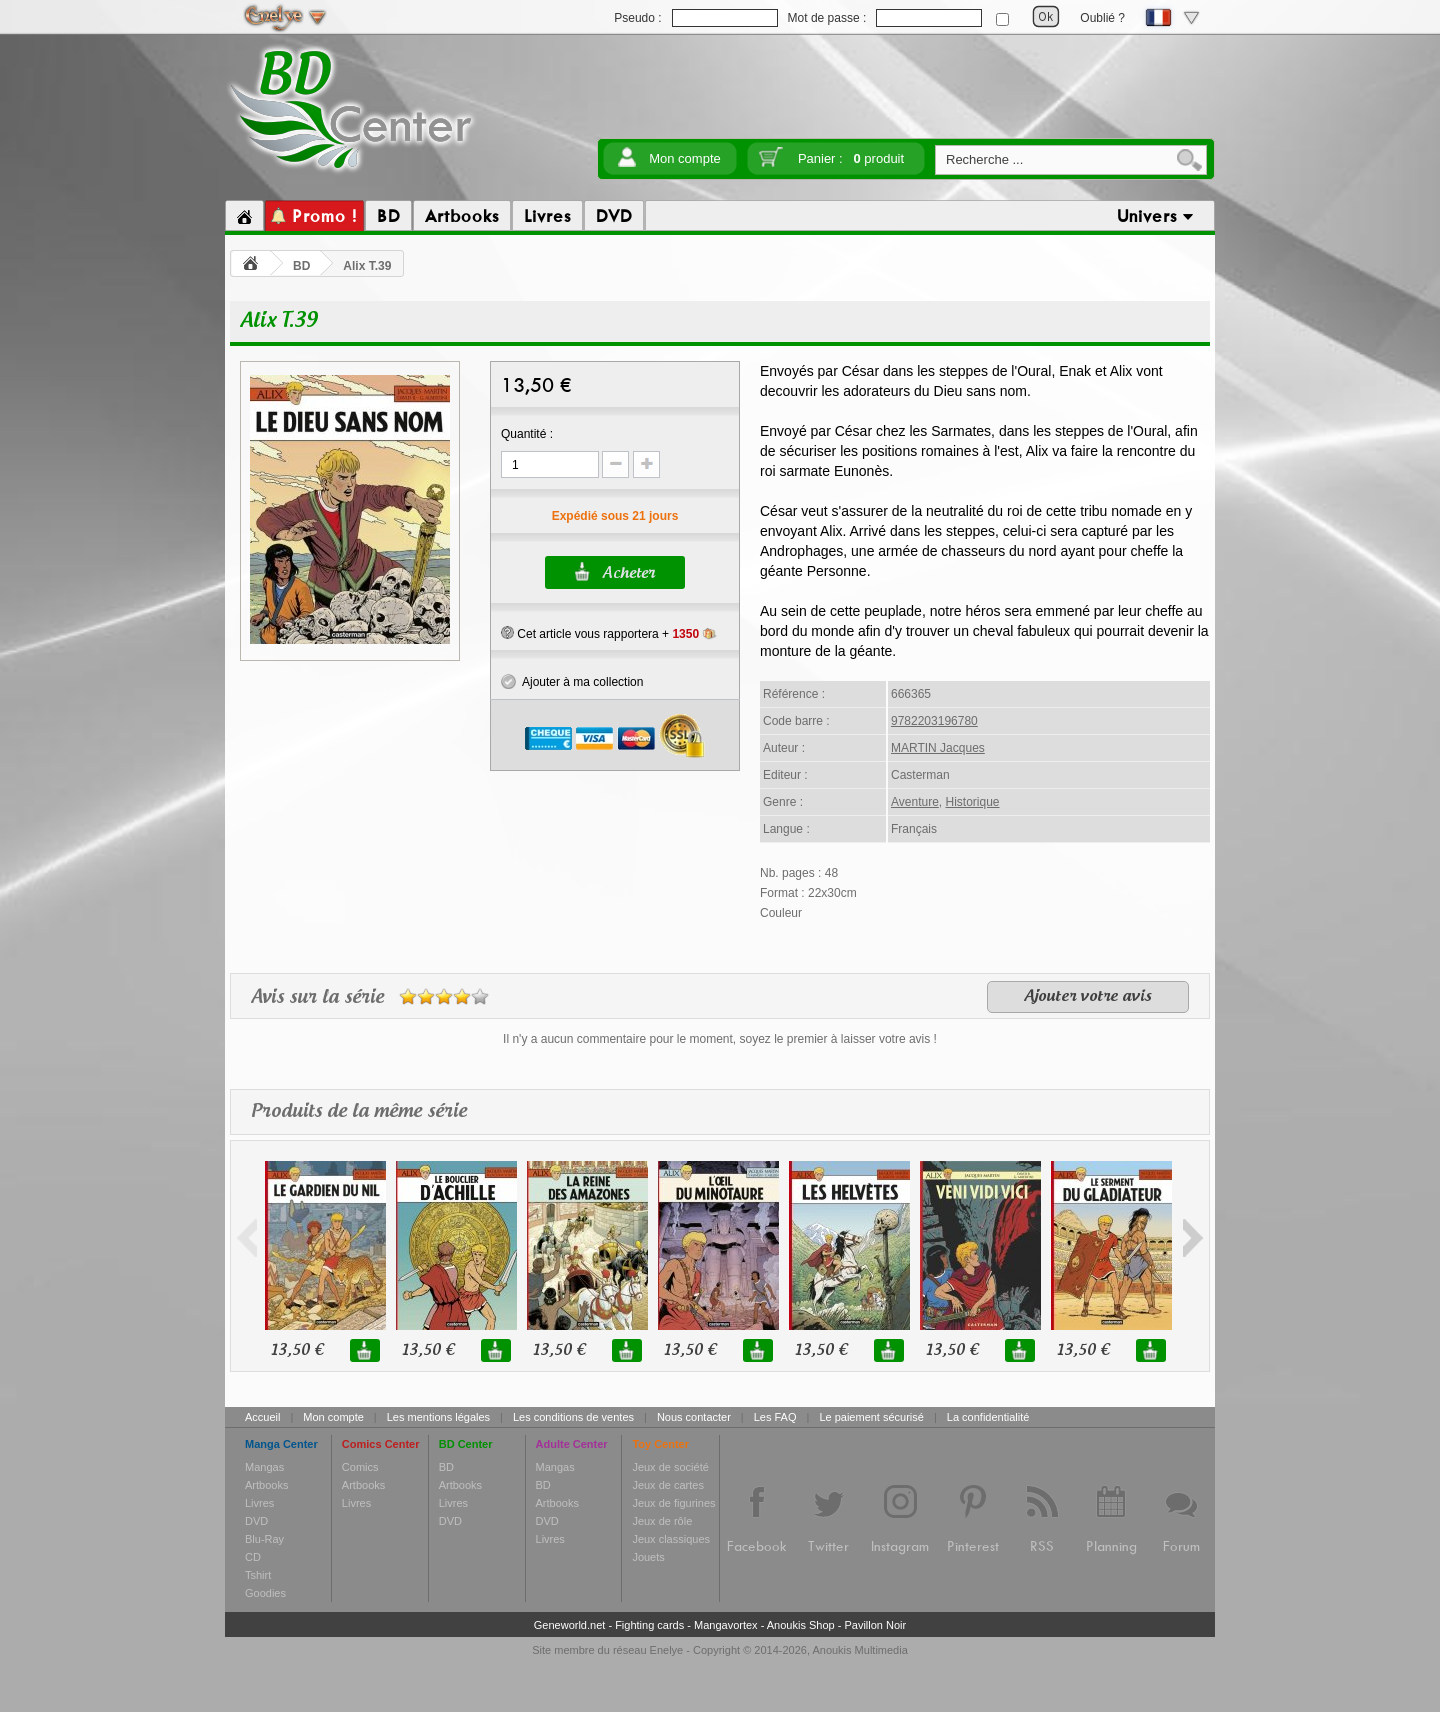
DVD (256, 1521)
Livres (259, 1503)
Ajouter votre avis (1088, 997)
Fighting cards (649, 1625)
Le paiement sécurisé (871, 1417)
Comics (360, 1467)
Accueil (262, 1417)
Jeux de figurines (673, 1503)
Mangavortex (726, 1625)
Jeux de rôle (662, 1521)
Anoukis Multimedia (859, 1650)
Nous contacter (694, 1417)
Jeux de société (670, 1467)
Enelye (667, 1650)
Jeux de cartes (668, 1485)
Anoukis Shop (801, 1625)
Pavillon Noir (875, 1625)
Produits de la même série (359, 1111)
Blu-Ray (264, 1539)
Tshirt (258, 1575)
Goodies (265, 1593)
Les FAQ (775, 1417)
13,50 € (297, 1350)
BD (301, 266)
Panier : (851, 158)
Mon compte (685, 158)
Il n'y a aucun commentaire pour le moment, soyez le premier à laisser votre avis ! (720, 1039)
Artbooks (266, 1485)
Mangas (264, 1467)
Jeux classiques (671, 1539)
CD (253, 1557)
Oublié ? (1102, 18)
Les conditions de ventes (573, 1417)
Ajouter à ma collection (572, 682)
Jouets (648, 1557)
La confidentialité (988, 1417)
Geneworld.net (570, 1625)
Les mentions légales (438, 1417)
